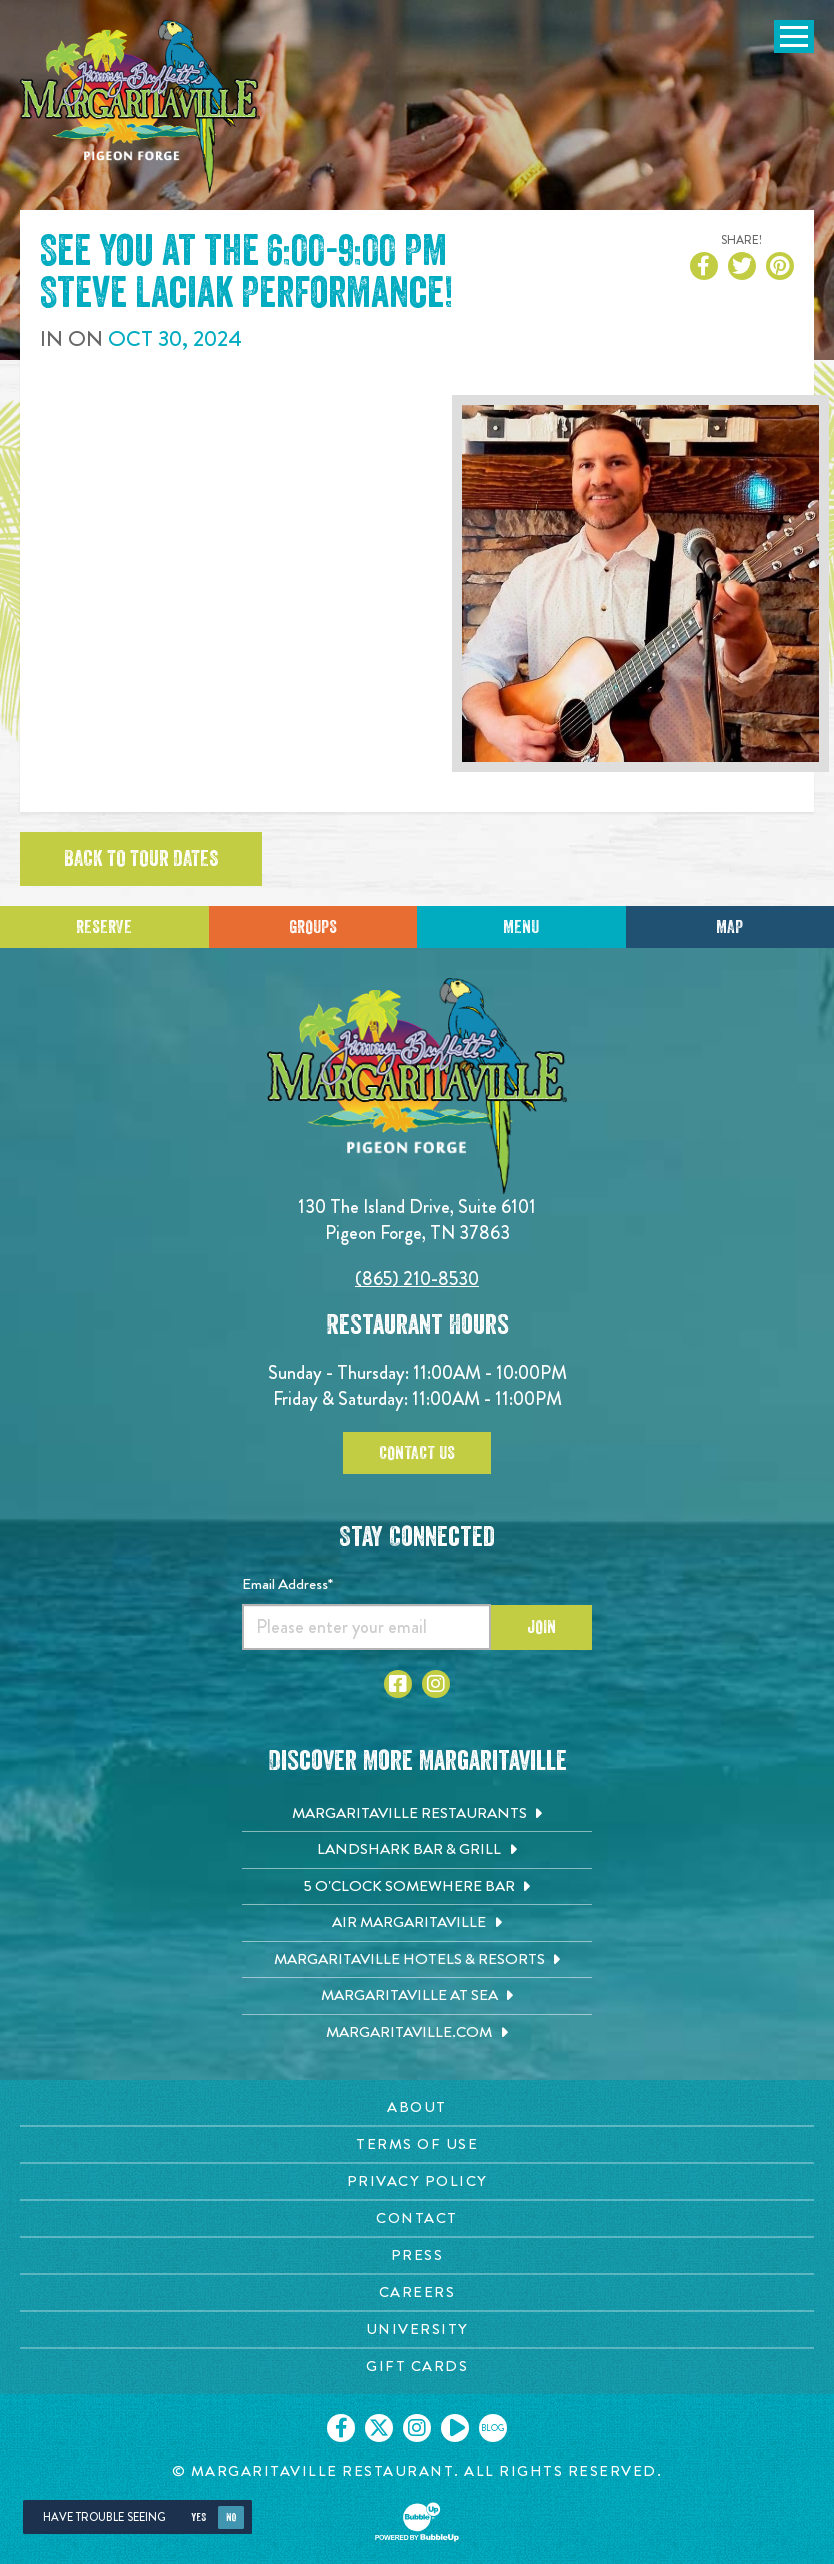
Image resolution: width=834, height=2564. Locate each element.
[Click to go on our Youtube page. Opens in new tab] (455, 2428)
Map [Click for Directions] (729, 927)
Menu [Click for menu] (521, 927)
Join (541, 1627)
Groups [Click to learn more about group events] (313, 927)
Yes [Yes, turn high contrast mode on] (198, 2517)
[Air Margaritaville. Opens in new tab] (417, 1923)
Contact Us (417, 1453)
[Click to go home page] (140, 106)
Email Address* (287, 1584)
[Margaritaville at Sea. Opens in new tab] (417, 1996)
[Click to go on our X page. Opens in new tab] (379, 2428)
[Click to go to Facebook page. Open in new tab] (398, 1684)
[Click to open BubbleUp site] (417, 2522)
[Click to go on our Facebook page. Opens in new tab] (341, 2428)
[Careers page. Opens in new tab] (417, 2292)
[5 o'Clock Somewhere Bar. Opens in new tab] (417, 1887)
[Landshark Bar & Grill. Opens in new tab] (417, 1850)
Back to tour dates (141, 859)
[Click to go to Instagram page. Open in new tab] (436, 1684)
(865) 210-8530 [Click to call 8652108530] (417, 1278)
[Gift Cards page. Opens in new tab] (417, 2366)
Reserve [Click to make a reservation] (104, 927)
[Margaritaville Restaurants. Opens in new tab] (417, 1814)
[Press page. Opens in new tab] (417, 2255)
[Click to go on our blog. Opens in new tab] (493, 2428)
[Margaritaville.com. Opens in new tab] (417, 2033)
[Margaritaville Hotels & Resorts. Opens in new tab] (417, 1960)
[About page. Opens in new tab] (417, 2107)
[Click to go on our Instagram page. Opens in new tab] (417, 2428)
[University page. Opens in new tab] (417, 2329)
